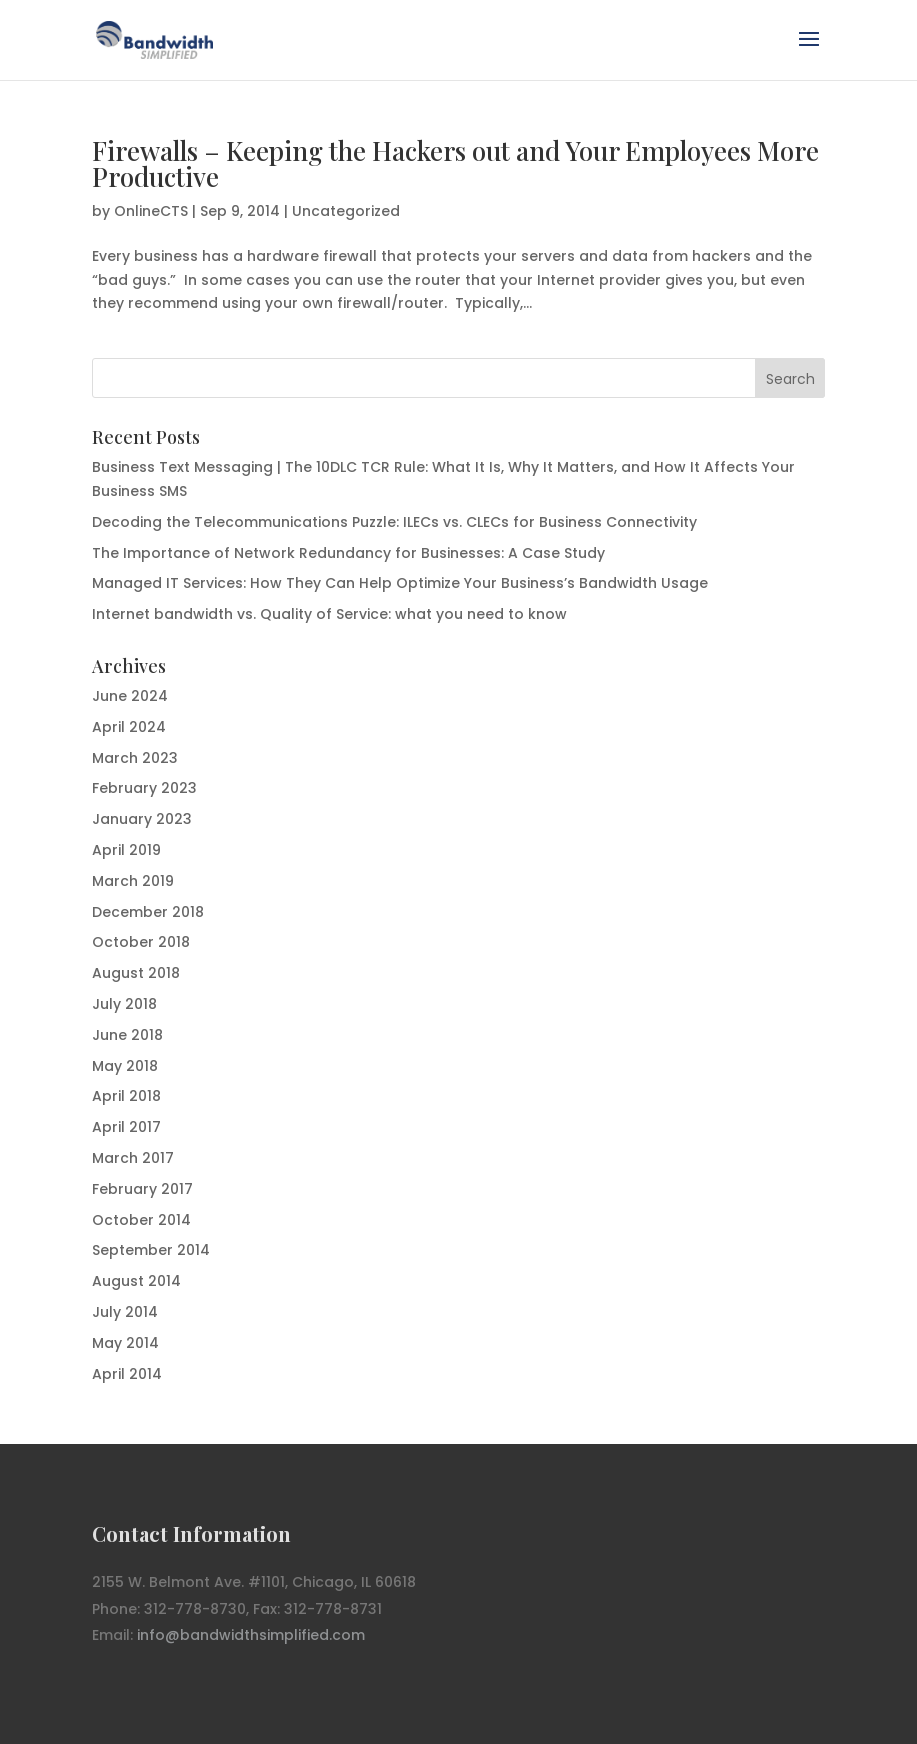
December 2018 (148, 912)
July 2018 (124, 1004)
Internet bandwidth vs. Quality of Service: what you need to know (329, 614)
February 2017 (142, 1189)
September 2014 (151, 1250)
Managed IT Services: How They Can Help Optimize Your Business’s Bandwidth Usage (400, 583)
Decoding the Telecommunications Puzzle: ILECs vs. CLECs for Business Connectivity (394, 522)
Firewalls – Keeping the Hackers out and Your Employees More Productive (455, 163)
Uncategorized (346, 211)
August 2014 (136, 1281)
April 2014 (127, 1374)
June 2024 (130, 696)
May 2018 (125, 1066)
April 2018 (126, 1096)
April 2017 (126, 1127)
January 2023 (142, 819)
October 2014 (141, 1220)
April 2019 (126, 850)
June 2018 (127, 1035)
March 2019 (133, 881)
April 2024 (129, 727)
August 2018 (136, 973)
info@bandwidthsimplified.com (251, 1635)
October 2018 (141, 942)
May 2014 (125, 1343)
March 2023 (135, 758)
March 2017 (133, 1158)
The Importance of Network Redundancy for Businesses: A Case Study (348, 553)
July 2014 (125, 1312)
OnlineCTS (151, 211)
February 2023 (144, 788)
